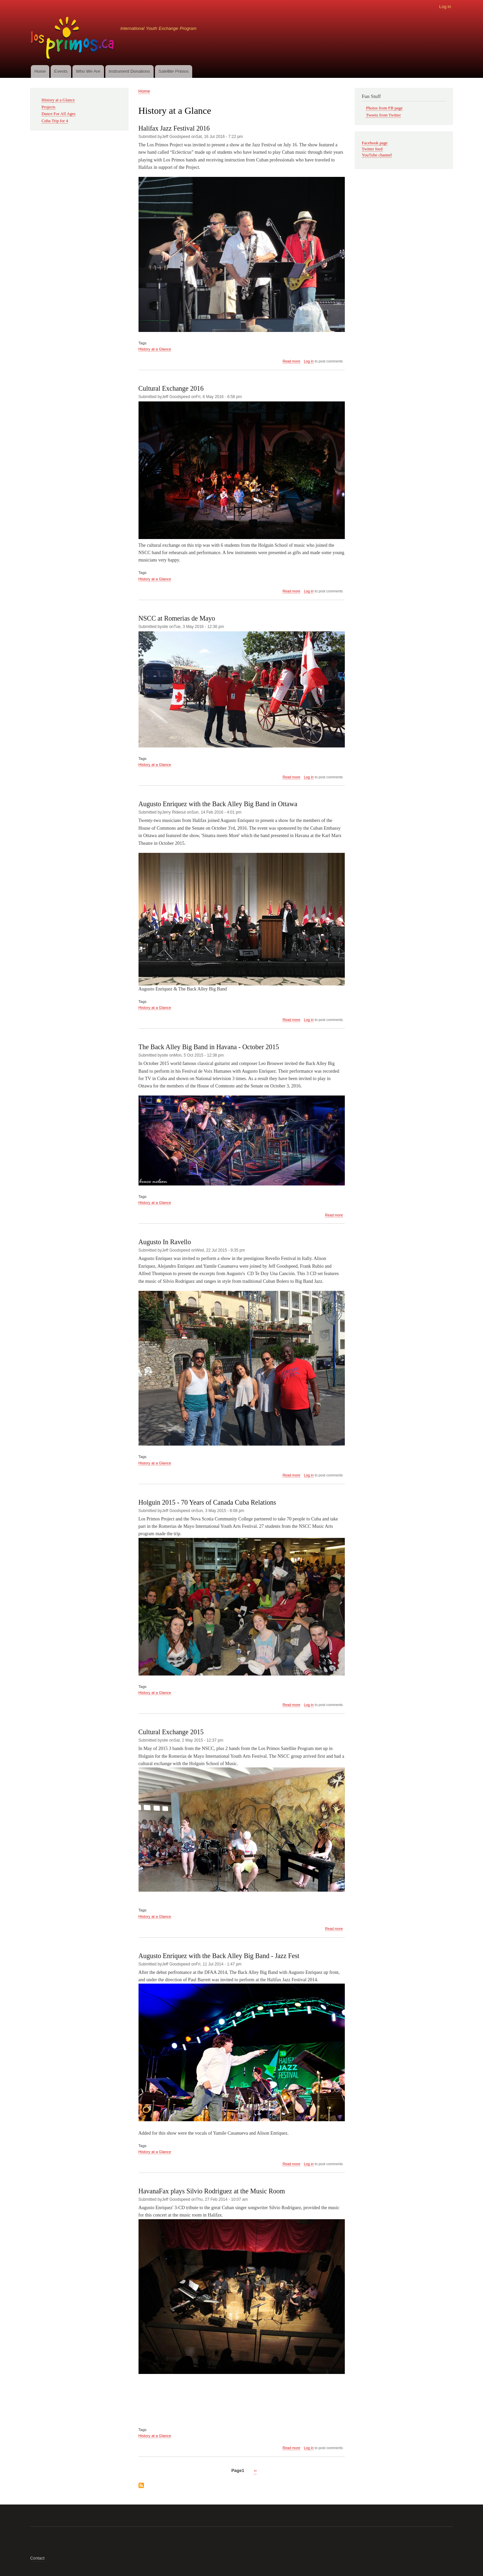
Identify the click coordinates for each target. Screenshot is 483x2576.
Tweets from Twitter (383, 115)
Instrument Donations (129, 71)
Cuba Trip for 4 (55, 120)
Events (61, 71)
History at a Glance (155, 349)
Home (40, 71)
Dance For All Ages (58, 113)
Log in (445, 6)
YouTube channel (377, 155)
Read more (291, 361)
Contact (37, 2558)
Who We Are (88, 71)
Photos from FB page (384, 108)
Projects (48, 107)
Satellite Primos (173, 71)
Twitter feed (372, 149)
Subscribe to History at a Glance (141, 2486)
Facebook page (375, 143)
